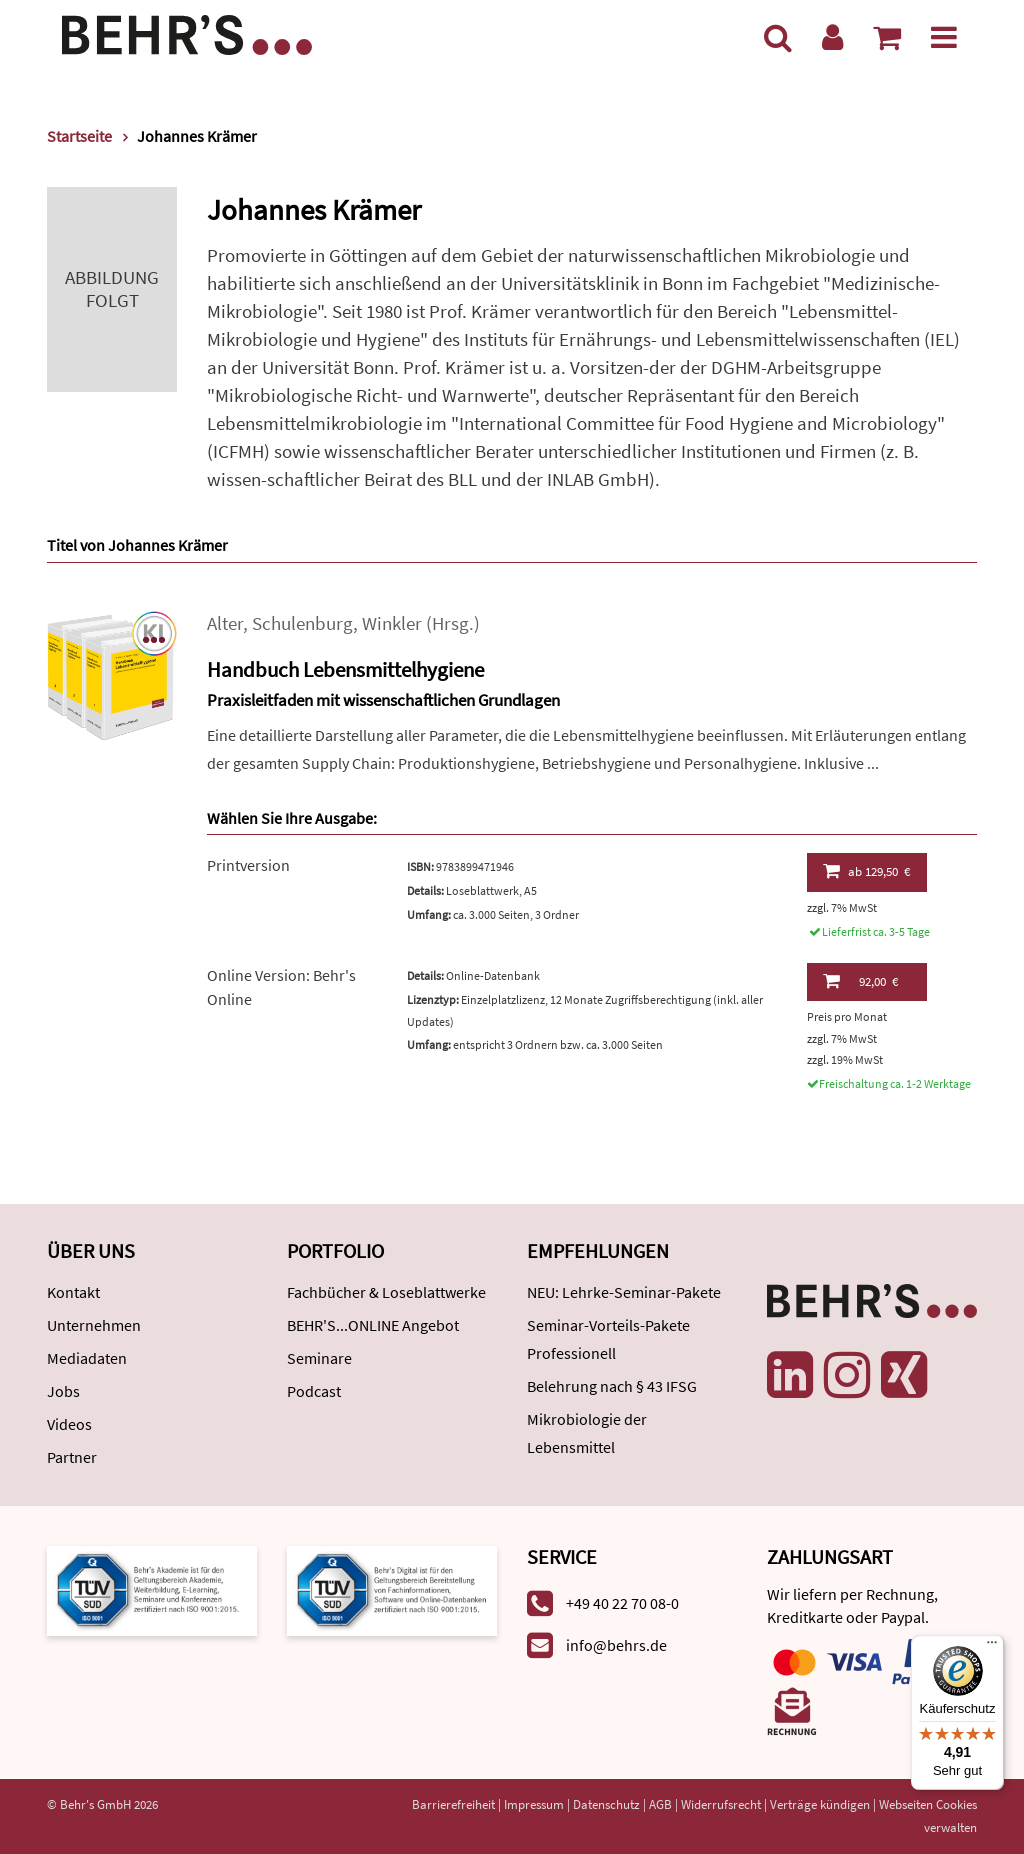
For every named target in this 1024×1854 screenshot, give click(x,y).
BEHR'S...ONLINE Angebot (373, 1325)
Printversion (248, 865)
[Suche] (778, 37)
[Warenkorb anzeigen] (887, 37)
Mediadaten (87, 1358)
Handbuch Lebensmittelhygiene (345, 669)
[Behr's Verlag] (187, 32)
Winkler (392, 623)
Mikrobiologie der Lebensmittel (587, 1433)
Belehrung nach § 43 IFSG (612, 1386)
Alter (225, 623)
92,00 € (860, 981)
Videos (69, 1424)
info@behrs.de (616, 1645)
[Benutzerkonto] (832, 37)
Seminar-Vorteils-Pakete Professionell (608, 1339)
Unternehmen (94, 1325)
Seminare (319, 1358)
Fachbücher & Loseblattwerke (386, 1292)
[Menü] (944, 37)
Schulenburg (302, 623)
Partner (72, 1457)
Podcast (314, 1391)
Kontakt (73, 1292)
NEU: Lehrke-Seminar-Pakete (624, 1292)
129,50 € (866, 871)
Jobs (63, 1391)
